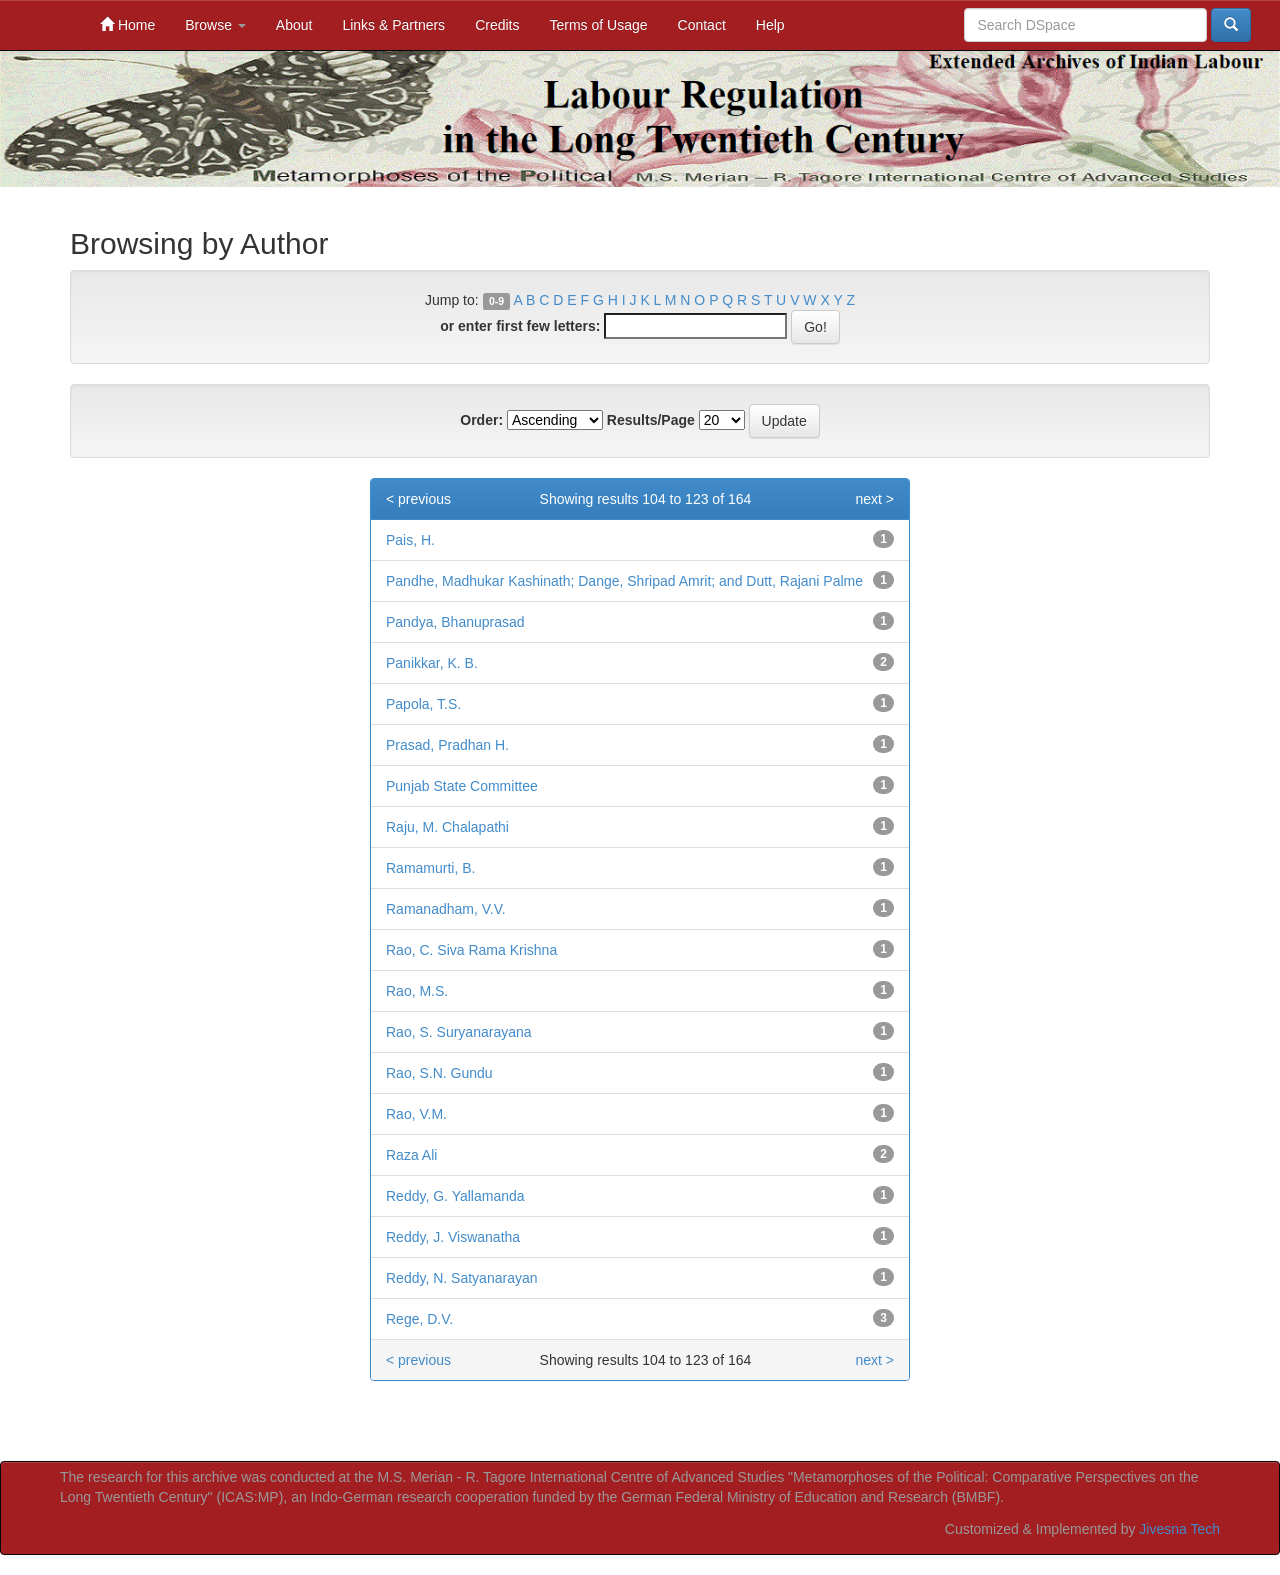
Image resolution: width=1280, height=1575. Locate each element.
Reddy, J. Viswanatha (453, 1237)
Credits (497, 25)
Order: (481, 420)
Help (770, 25)
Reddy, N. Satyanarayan (462, 1278)
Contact (702, 25)
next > (874, 499)
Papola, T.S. (423, 704)
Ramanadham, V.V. (446, 909)
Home (127, 24)
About (294, 25)
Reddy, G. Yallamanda (455, 1196)
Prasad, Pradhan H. (447, 745)
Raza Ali (411, 1155)
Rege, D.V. (419, 1319)
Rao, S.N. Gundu (439, 1073)
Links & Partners (393, 25)
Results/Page (651, 420)
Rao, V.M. (416, 1114)
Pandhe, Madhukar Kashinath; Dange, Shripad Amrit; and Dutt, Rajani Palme (624, 581)
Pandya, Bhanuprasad (455, 622)
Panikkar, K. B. (432, 663)
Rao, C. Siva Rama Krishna (471, 950)
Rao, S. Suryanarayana (459, 1032)
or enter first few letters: (520, 326)
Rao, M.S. (417, 991)
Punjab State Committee (462, 786)
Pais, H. (410, 540)
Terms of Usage (598, 25)
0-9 (496, 301)
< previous (418, 499)
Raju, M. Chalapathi (447, 827)
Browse (215, 25)
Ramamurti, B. (430, 868)
